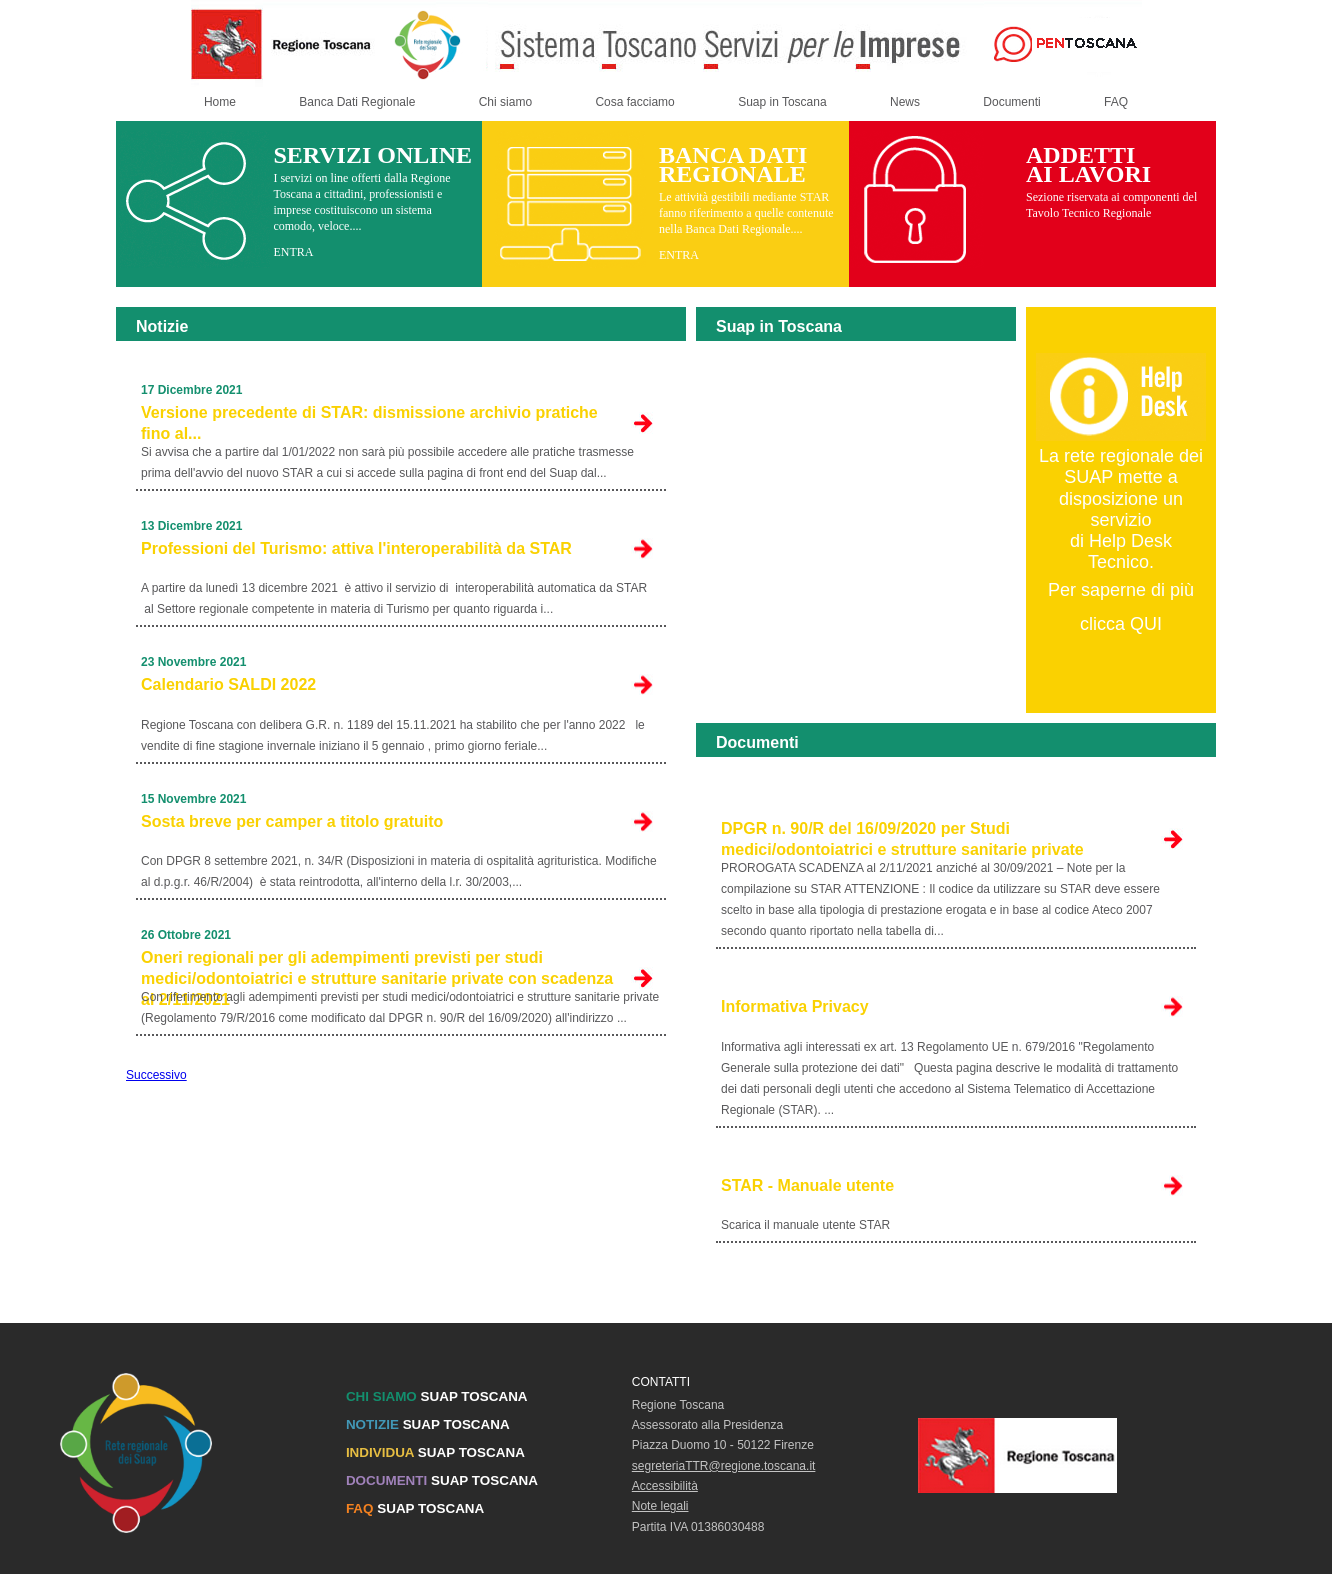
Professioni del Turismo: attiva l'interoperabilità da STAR (356, 548)
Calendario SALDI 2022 (228, 684)
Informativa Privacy (795, 1006)
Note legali (660, 1506)
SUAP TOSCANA (437, 1396)
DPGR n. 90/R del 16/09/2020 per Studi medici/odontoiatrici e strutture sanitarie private (902, 839)
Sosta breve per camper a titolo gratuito (292, 821)
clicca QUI (1121, 624)
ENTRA (293, 252)
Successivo (156, 1075)
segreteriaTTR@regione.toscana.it (724, 1466)
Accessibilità (665, 1486)
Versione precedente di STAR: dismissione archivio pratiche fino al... (369, 423)
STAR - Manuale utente (807, 1185)
